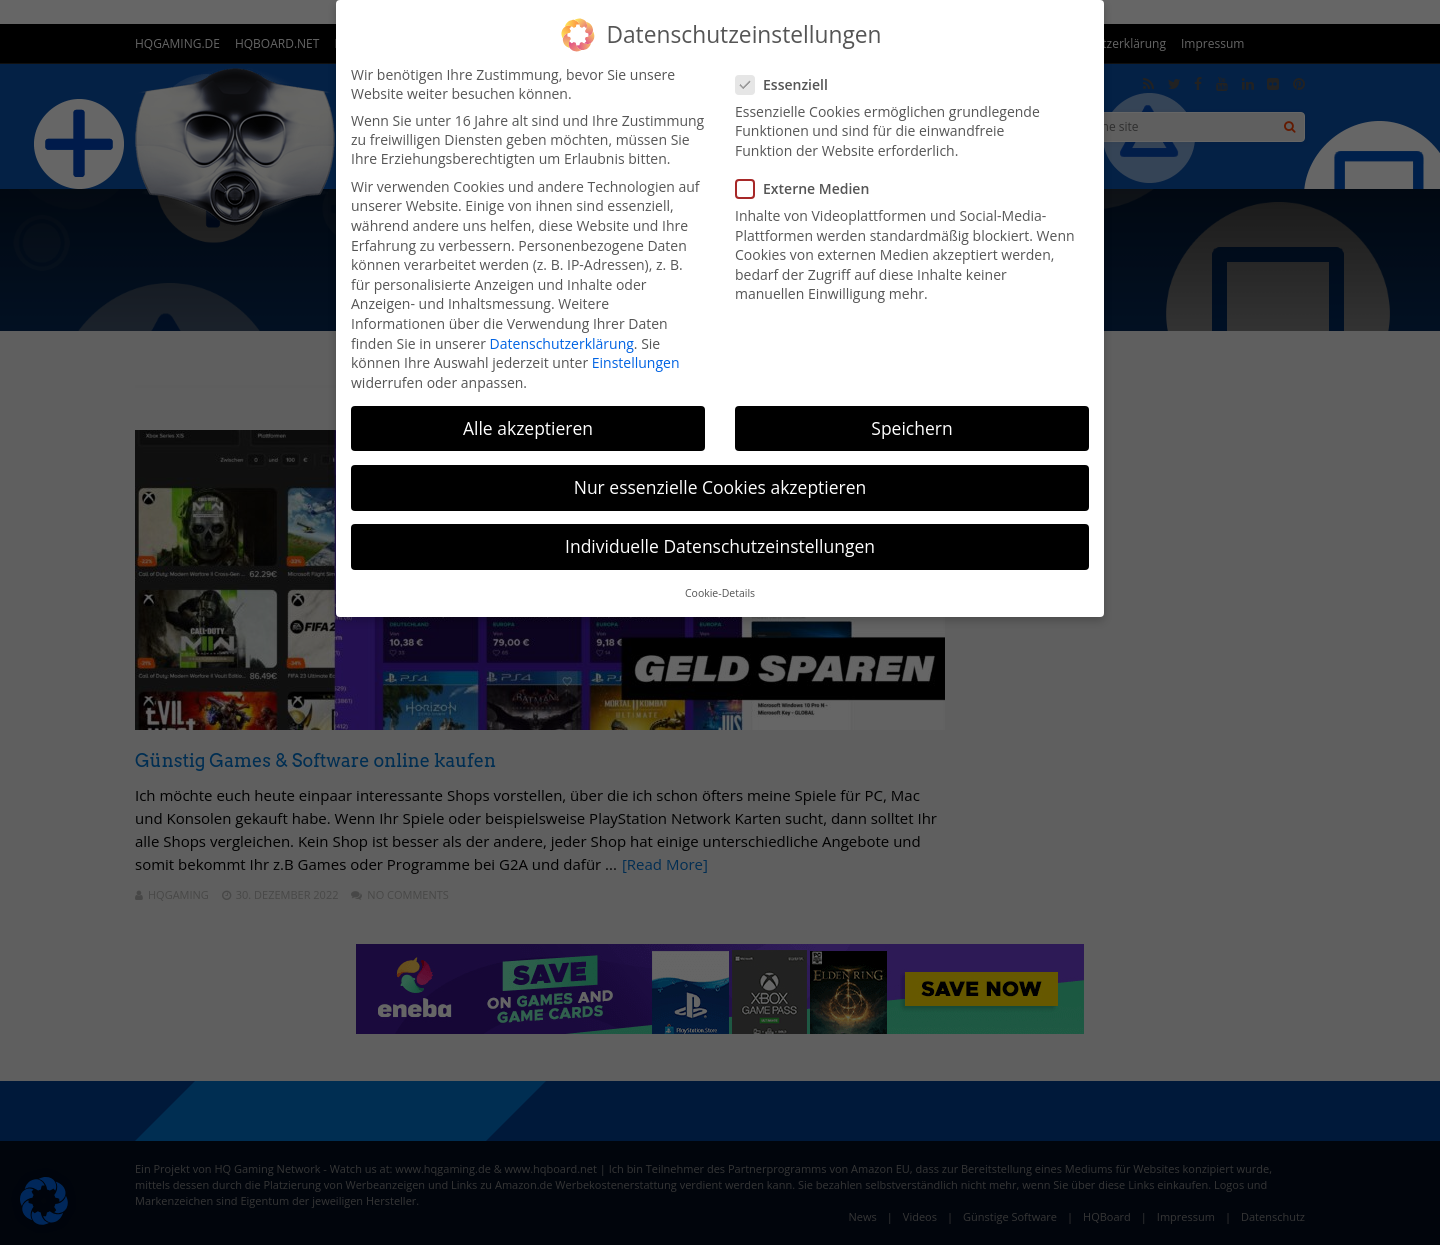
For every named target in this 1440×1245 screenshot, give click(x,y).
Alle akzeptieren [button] (528, 428)
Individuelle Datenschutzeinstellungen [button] (720, 546)
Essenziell (788, 84)
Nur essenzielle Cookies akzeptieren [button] (720, 487)
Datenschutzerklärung (562, 343)
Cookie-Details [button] (720, 593)
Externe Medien (808, 188)
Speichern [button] (911, 428)
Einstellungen (636, 362)
